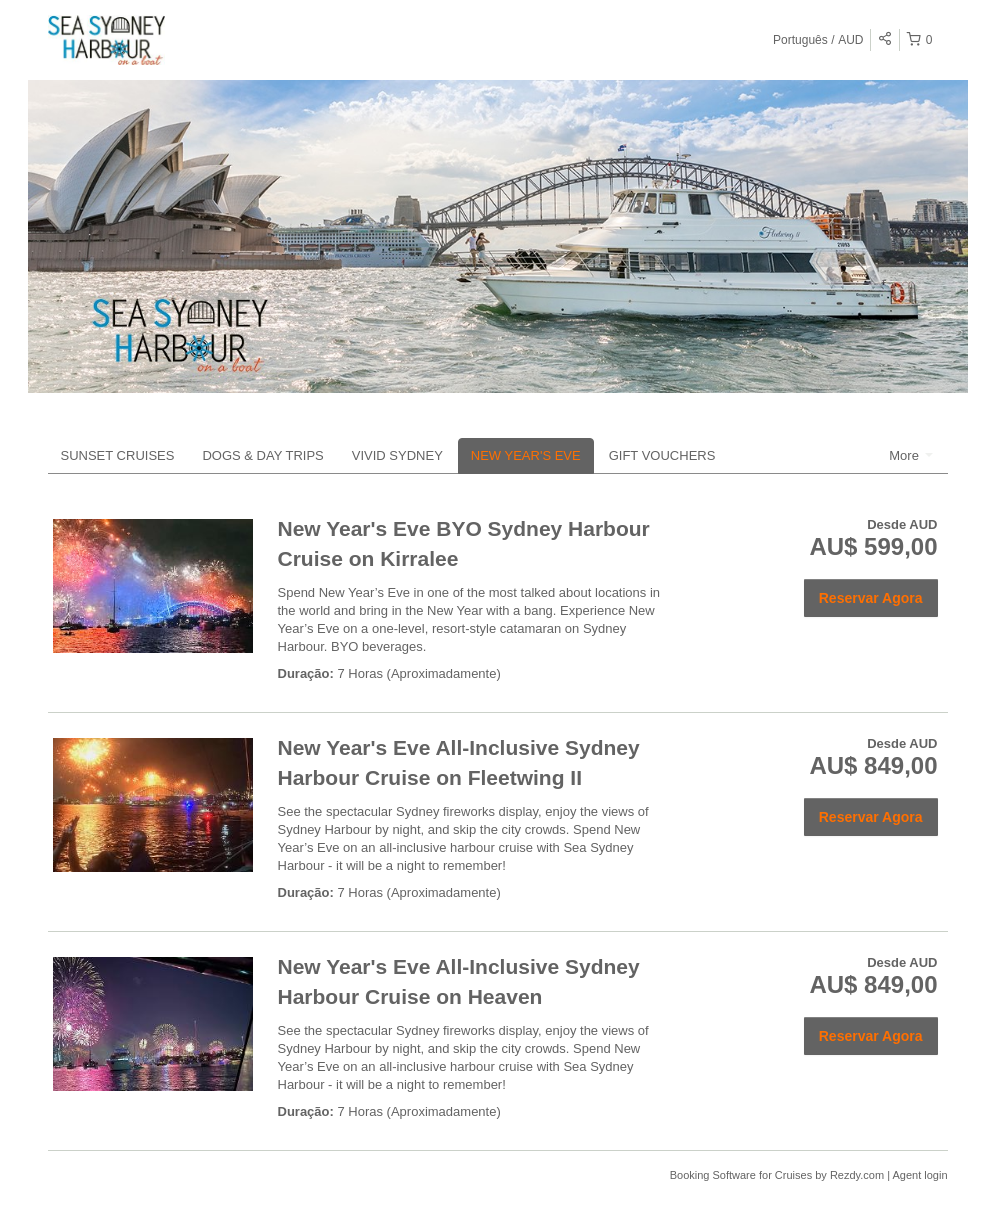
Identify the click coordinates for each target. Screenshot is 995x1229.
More (910, 455)
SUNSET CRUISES (118, 455)
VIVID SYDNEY (397, 455)
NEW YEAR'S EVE (526, 455)
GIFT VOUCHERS (662, 455)
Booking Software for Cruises (743, 1175)
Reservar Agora (871, 598)
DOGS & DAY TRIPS (262, 455)
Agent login (919, 1175)
